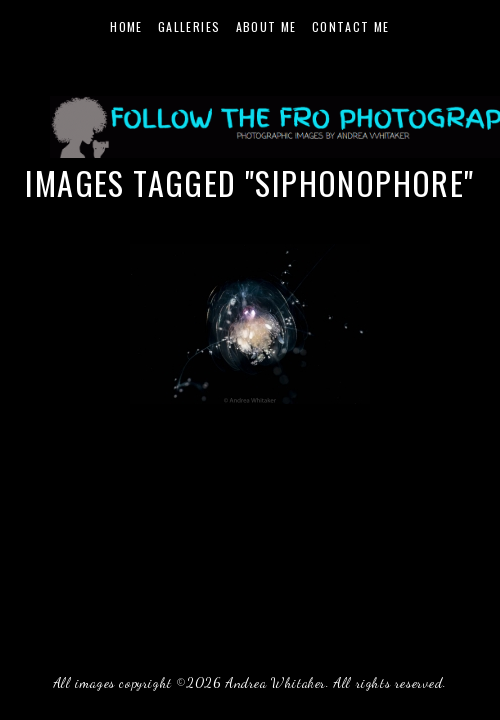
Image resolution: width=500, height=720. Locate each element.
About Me (266, 26)
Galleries (189, 26)
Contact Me (351, 26)
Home (126, 26)
